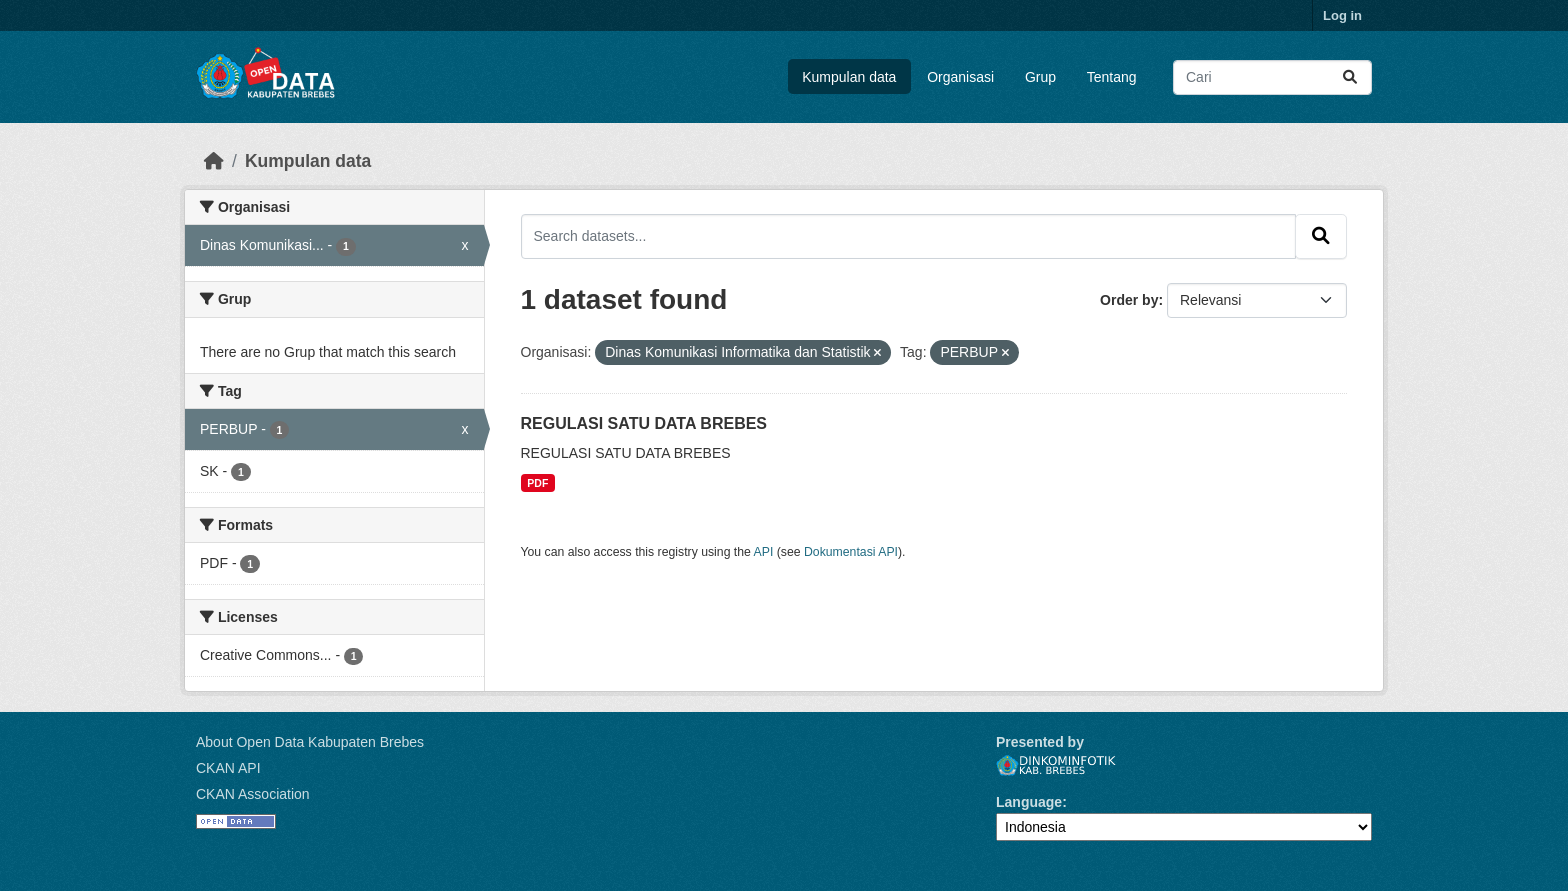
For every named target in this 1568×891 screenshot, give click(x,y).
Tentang (1112, 77)
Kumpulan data (849, 77)
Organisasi (960, 77)
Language (1029, 802)
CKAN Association (253, 794)
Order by (1129, 300)
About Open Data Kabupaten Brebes (310, 742)
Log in (1342, 15)
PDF (537, 483)
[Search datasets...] (1272, 77)
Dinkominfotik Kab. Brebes (1056, 765)
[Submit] (1350, 77)
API (764, 552)
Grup (1040, 77)
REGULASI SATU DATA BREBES (644, 423)
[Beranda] (214, 161)
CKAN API (228, 768)
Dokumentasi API (851, 552)
